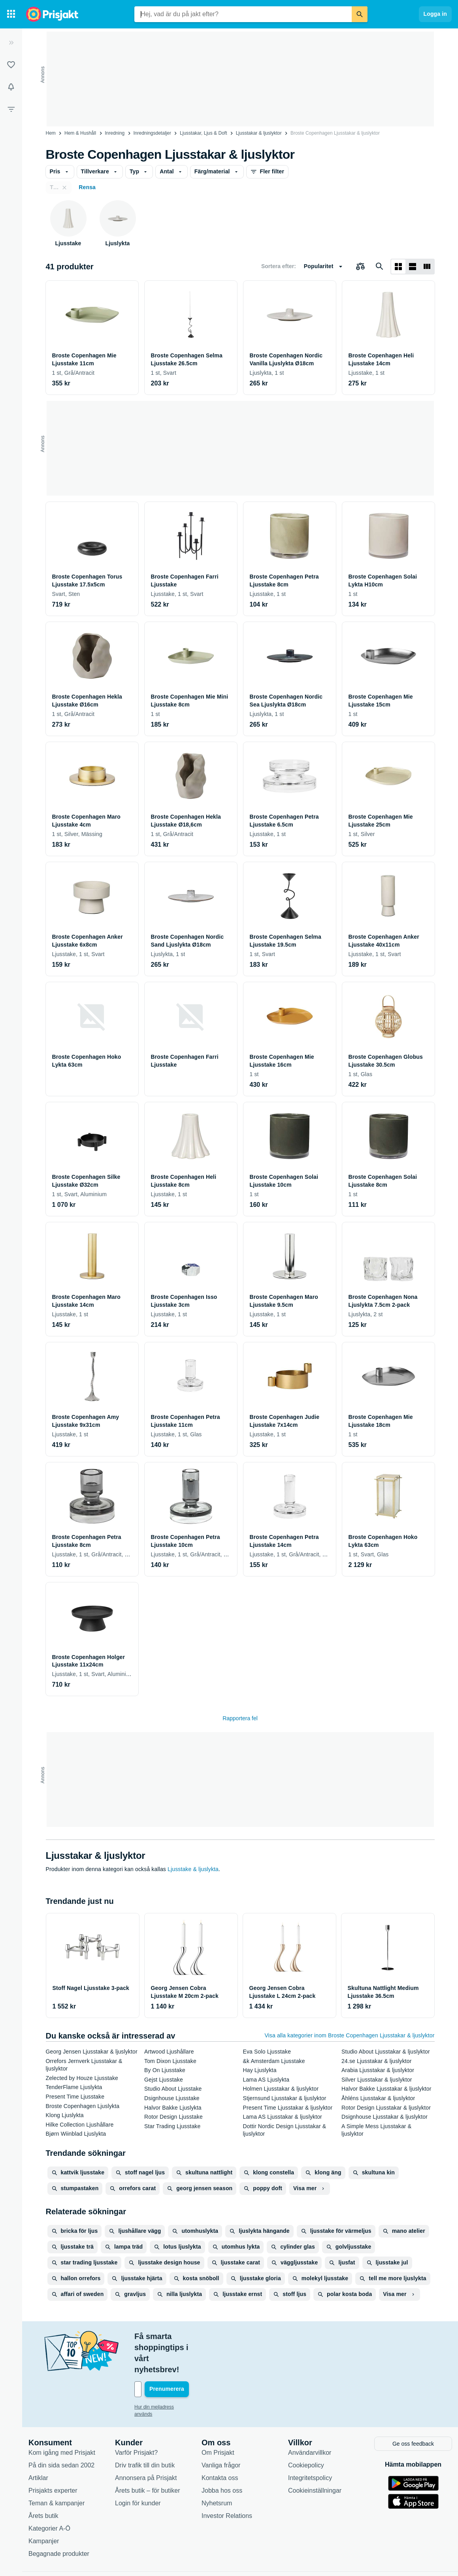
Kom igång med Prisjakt (61, 2418)
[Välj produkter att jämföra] (360, 266)
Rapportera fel (240, 1718)
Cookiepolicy (306, 2431)
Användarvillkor (309, 2418)
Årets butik (43, 2481)
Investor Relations (227, 2481)
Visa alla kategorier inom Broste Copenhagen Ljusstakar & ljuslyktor (349, 2035)
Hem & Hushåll (80, 133)
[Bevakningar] (11, 87)
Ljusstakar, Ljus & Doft (203, 133)
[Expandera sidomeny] (11, 43)
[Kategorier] (11, 14)
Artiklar (38, 2443)
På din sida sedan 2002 (61, 2431)
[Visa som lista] (412, 266)
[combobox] (243, 14)
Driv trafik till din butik (145, 2431)
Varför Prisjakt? (136, 2418)
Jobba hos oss (222, 2456)
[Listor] (11, 65)
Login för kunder (138, 2468)
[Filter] (11, 109)
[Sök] (360, 14)
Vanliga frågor (221, 2431)
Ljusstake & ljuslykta (193, 1869)
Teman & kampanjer (56, 2468)
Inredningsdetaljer (152, 133)
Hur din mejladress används (163, 2374)
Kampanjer (43, 2506)
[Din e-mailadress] (185, 2356)
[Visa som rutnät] (398, 266)
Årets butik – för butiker (147, 2456)
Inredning (114, 133)
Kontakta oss (220, 2443)
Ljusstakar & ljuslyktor (259, 133)
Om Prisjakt (218, 2418)
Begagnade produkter (58, 2519)
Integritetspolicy (310, 2443)
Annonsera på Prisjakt (146, 2443)
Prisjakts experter (52, 2456)
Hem (51, 133)
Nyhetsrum (217, 2468)
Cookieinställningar (314, 2456)
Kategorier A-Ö (49, 2494)
